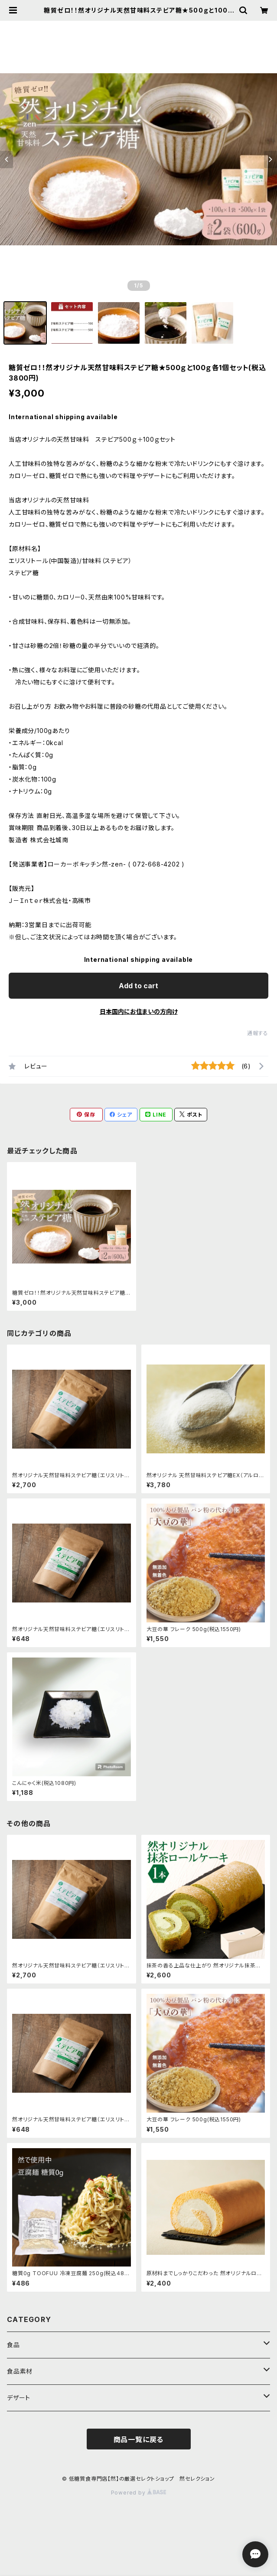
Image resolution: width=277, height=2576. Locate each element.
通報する (257, 1033)
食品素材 (20, 2371)
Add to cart (138, 985)
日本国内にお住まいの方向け (139, 1011)
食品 (13, 2344)
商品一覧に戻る (139, 2439)
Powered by (138, 2492)
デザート (18, 2397)
